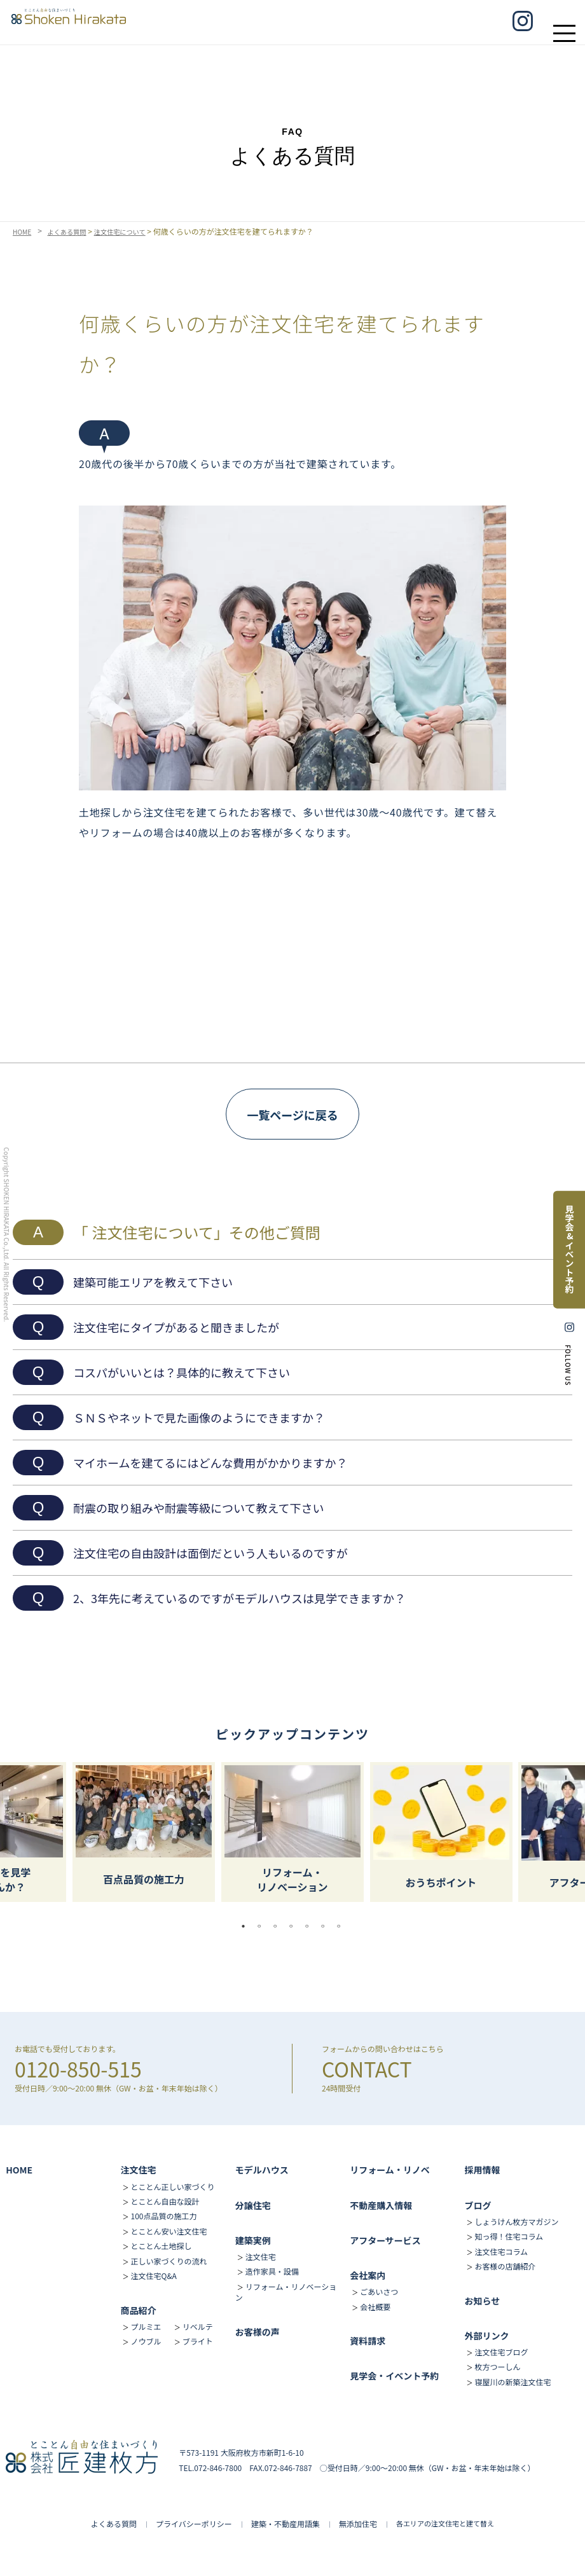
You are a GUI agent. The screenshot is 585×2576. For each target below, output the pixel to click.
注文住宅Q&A (154, 2275)
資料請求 (367, 2340)
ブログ (477, 2205)
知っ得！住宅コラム (508, 2236)
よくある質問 (74, 231)
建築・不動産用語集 (285, 2523)
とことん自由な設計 (165, 2201)
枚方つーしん (497, 2366)
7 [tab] (342, 1926)
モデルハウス (262, 2169)
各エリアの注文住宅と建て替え (445, 2523)
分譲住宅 (253, 2205)
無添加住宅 (358, 2523)
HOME (23, 231)
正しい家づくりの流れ (169, 2261)
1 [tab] (246, 1926)
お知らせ (482, 2300)
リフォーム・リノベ (390, 2169)
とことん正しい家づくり (173, 2186)
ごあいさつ (379, 2291)
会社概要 (375, 2306)
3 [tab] (278, 1926)
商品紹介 (138, 2310)
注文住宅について (134, 231)
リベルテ (197, 2326)
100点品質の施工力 (164, 2215)
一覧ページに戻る (292, 1114)
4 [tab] (294, 1926)
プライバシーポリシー (194, 2523)
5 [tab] (310, 1926)
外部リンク (486, 2335)
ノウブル (146, 2341)
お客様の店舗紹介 (504, 2266)
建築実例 (253, 2240)
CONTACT (367, 2068)
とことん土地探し (161, 2245)
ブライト (197, 2341)
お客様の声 (257, 2331)
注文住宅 (138, 2169)
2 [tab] (262, 1926)
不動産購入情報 (381, 2205)
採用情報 (482, 2169)
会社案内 (367, 2275)
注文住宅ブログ (501, 2351)
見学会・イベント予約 (394, 2375)
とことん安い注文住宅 (169, 2231)
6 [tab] (326, 1926)
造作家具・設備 (272, 2271)
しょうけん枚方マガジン (516, 2221)
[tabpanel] (292, 1832)
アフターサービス (385, 2240)
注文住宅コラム (501, 2251)
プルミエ (146, 2326)
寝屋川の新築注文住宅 (512, 2381)
